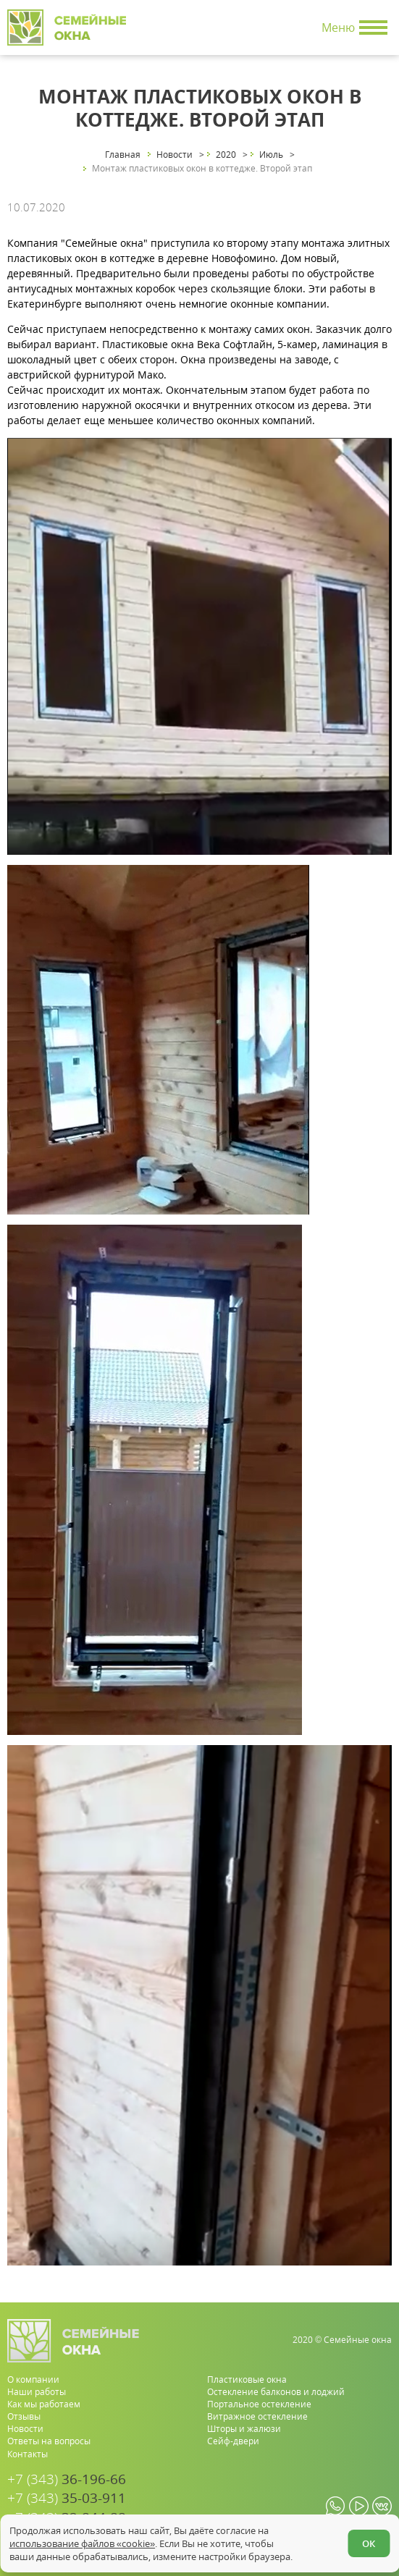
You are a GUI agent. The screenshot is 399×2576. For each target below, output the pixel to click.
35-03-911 (66, 2498)
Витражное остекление (257, 2416)
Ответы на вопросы (49, 2441)
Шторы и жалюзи (244, 2429)
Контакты (27, 2454)
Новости (25, 2429)
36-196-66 (66, 2479)
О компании (33, 2379)
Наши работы (36, 2392)
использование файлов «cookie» (82, 2543)
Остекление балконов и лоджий (276, 2392)
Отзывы (24, 2416)
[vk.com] (382, 2506)
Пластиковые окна (247, 2379)
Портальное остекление (259, 2404)
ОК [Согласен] (368, 2543)
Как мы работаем (43, 2404)
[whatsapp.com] (335, 2506)
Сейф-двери (233, 2441)
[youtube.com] (359, 2506)
